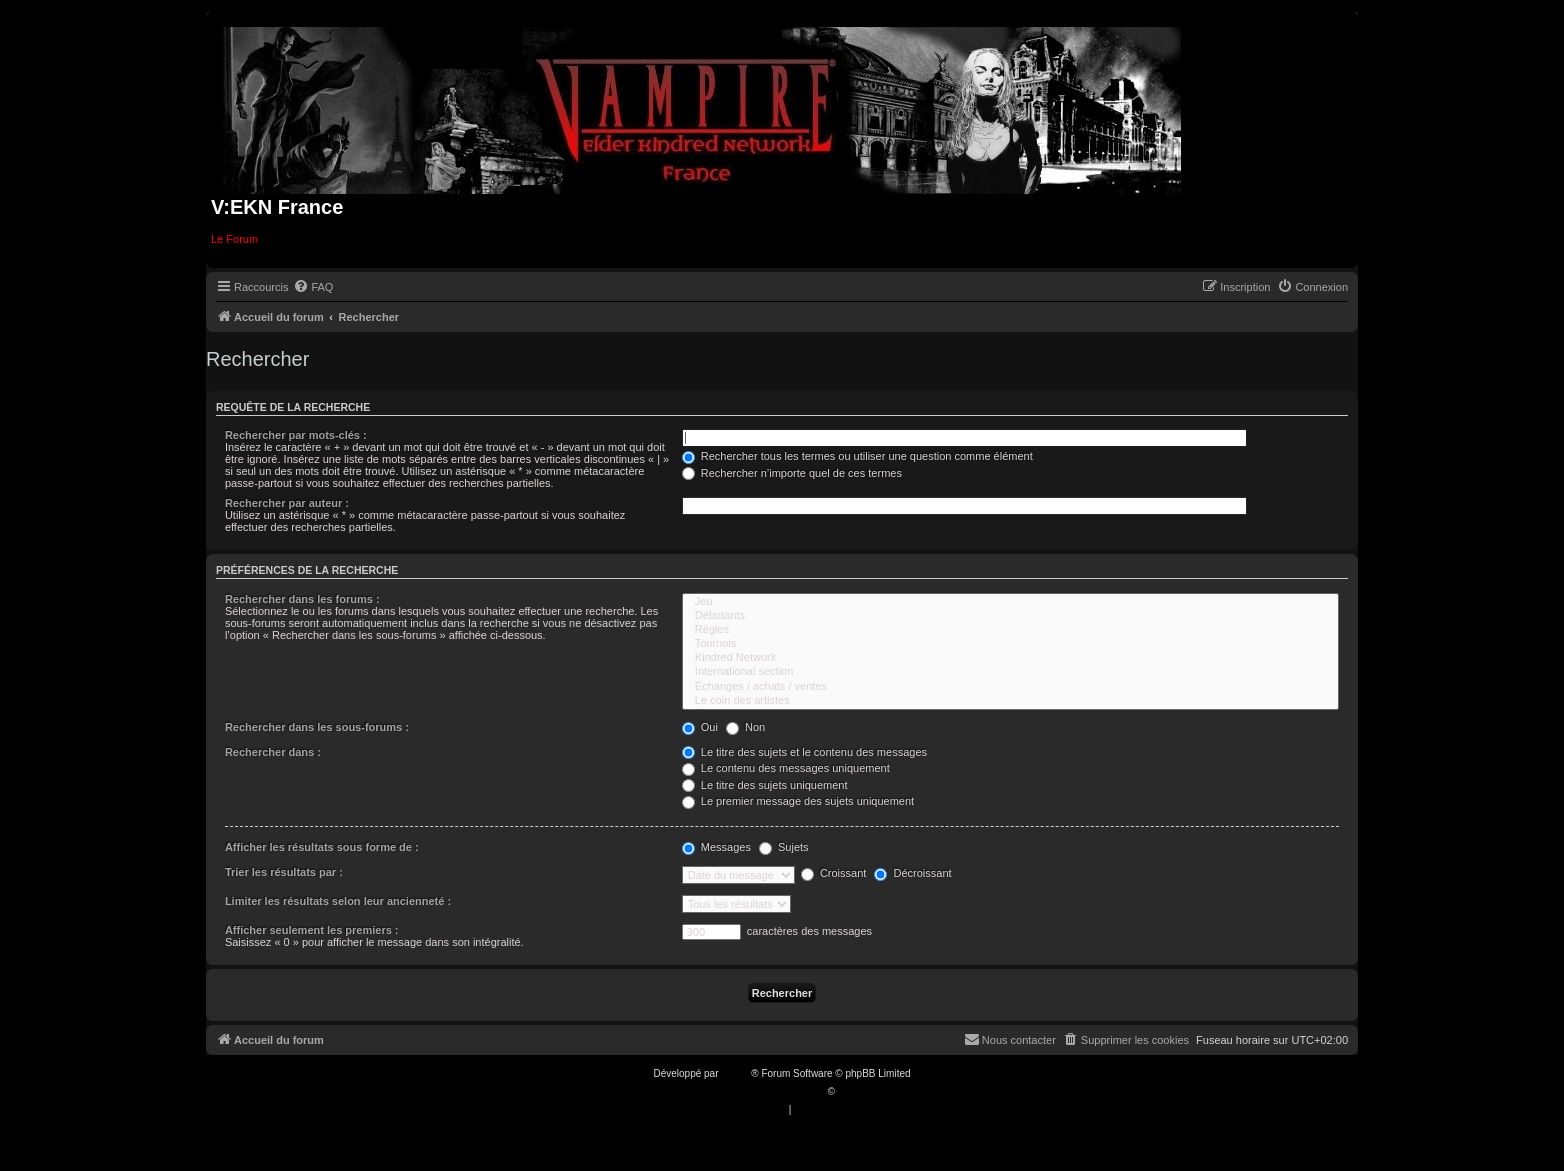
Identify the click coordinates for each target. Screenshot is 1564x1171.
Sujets (784, 847)
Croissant (834, 873)
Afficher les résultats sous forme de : (322, 847)
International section (1010, 672)
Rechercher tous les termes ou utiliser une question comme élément (857, 456)
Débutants (1010, 616)
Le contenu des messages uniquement (786, 768)
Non (745, 727)
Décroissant (912, 873)
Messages (716, 847)
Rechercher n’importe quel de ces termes (792, 473)
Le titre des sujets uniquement (765, 785)
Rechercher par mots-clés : (296, 435)
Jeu (1010, 602)
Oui (700, 727)
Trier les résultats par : (284, 872)
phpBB (736, 1073)
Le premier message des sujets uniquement (798, 801)
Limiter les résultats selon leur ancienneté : (338, 901)
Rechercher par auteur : (287, 503)
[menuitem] (313, 287)
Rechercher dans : (273, 752)
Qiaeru (853, 1091)
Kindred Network (1010, 658)
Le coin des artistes (1010, 701)
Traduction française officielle (760, 1091)
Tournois (1010, 644)
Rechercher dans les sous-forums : (317, 727)
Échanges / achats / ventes (1010, 687)
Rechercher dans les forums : (302, 599)
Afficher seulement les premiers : (312, 930)
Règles (1010, 630)
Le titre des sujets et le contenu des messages (804, 752)
